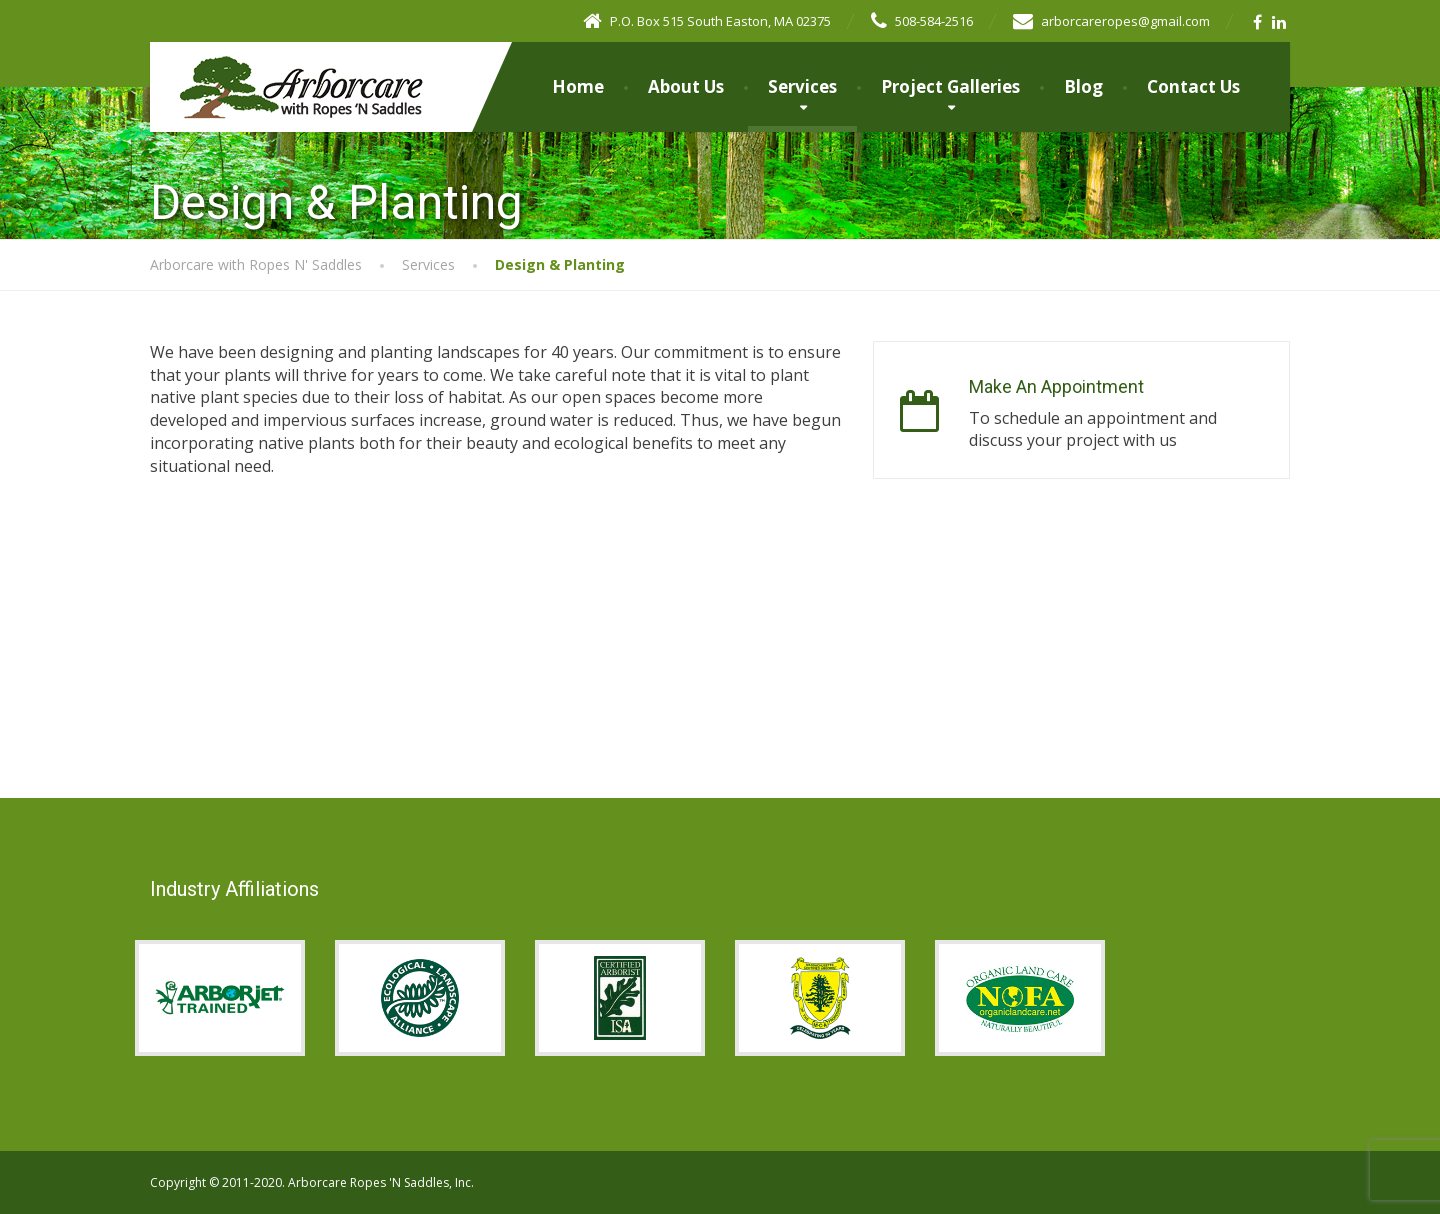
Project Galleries (950, 86)
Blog (1083, 86)
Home (578, 86)
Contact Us (1193, 86)
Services (802, 86)
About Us (686, 86)
